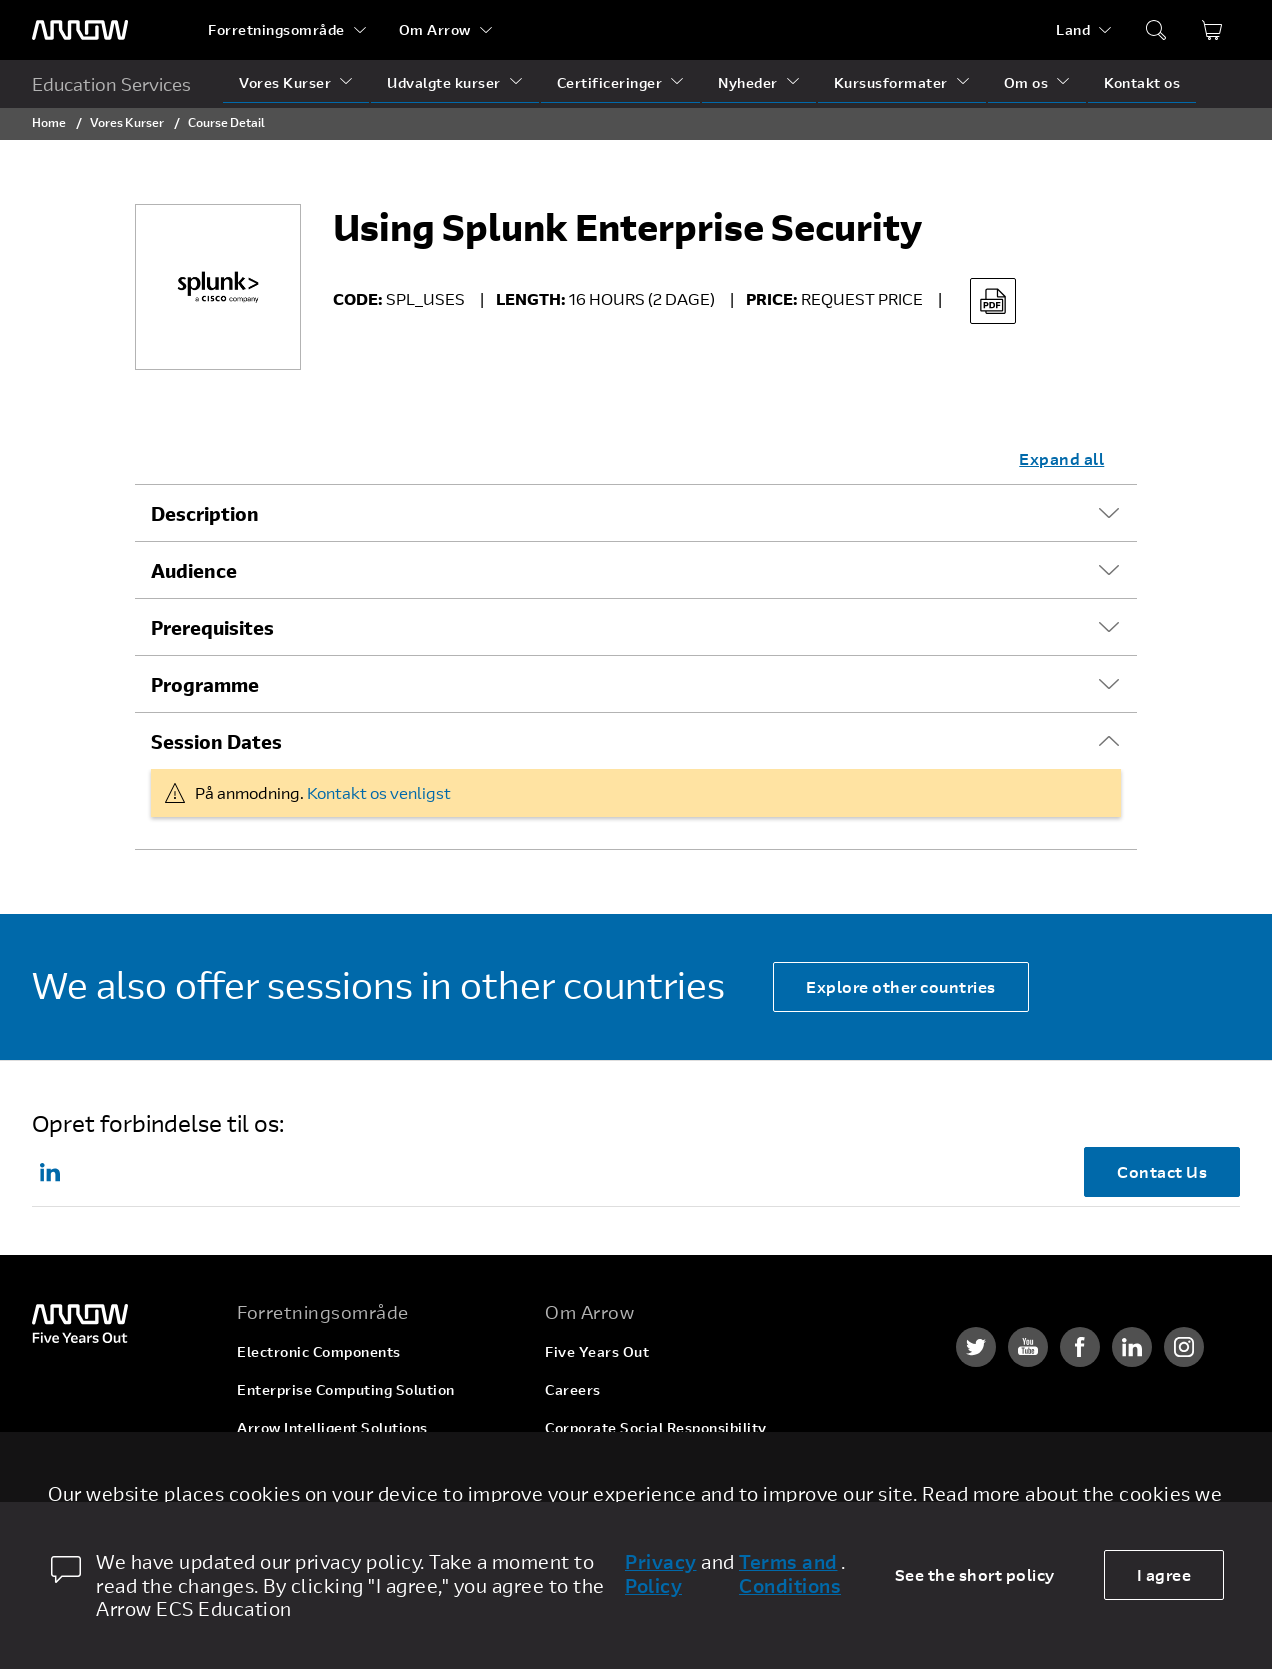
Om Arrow (435, 29)
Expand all (1061, 458)
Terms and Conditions (790, 1574)
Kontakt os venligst (379, 792)
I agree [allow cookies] (1164, 1574)
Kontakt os (1142, 82)
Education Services (111, 84)
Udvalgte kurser (444, 82)
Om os (1026, 82)
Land (1073, 29)
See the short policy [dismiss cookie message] (975, 1574)
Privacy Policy (661, 1574)
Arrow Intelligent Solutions (332, 1427)
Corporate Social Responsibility (656, 1427)
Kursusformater (891, 82)
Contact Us (1162, 1171)
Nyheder (748, 82)
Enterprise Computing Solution (346, 1389)
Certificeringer (610, 82)
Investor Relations (609, 1465)
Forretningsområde (276, 29)
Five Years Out (597, 1351)
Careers (573, 1389)
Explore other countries (901, 986)
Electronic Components (319, 1351)
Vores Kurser (285, 82)
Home (49, 122)
